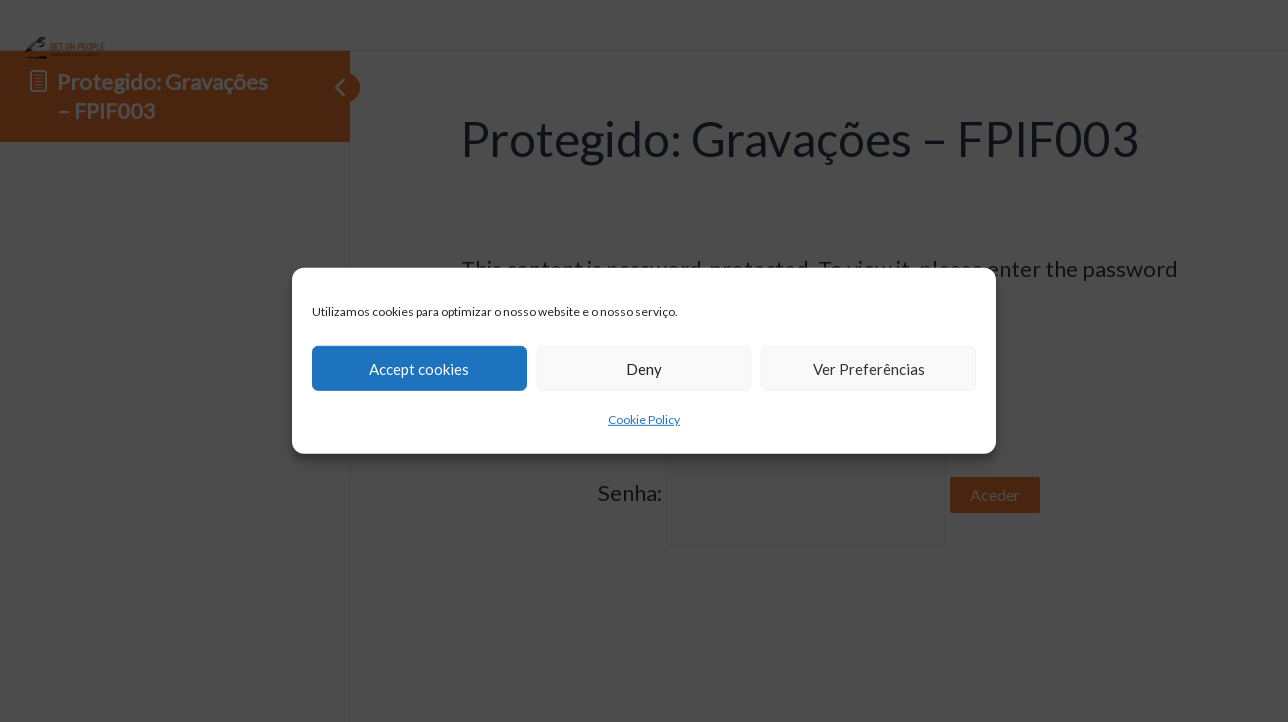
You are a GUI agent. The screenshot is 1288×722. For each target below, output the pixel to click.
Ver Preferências (869, 368)
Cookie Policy (644, 419)
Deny (644, 368)
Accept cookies (419, 368)
